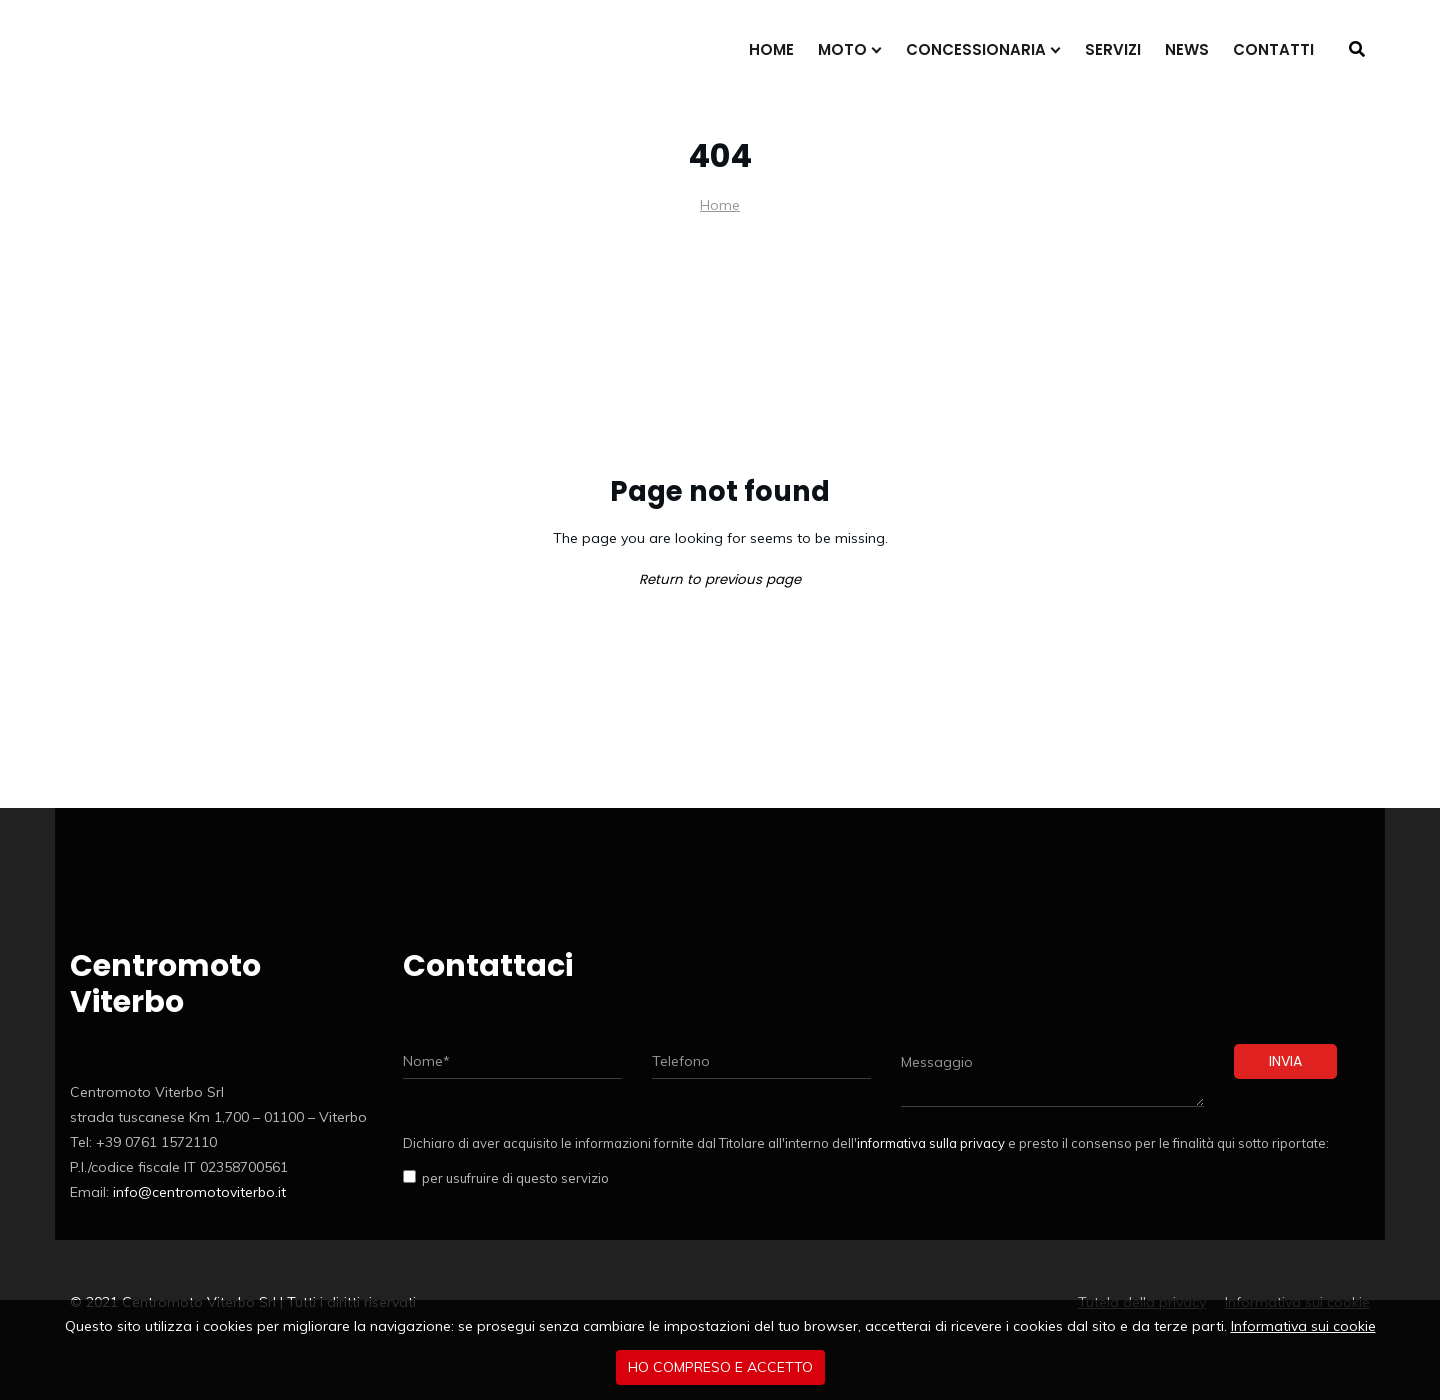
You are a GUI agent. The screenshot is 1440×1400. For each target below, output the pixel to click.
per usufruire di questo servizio (512, 1178)
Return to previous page (720, 579)
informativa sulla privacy (931, 1143)
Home (720, 205)
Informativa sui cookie (1303, 1326)
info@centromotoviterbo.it (199, 1192)
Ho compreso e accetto (720, 1367)
